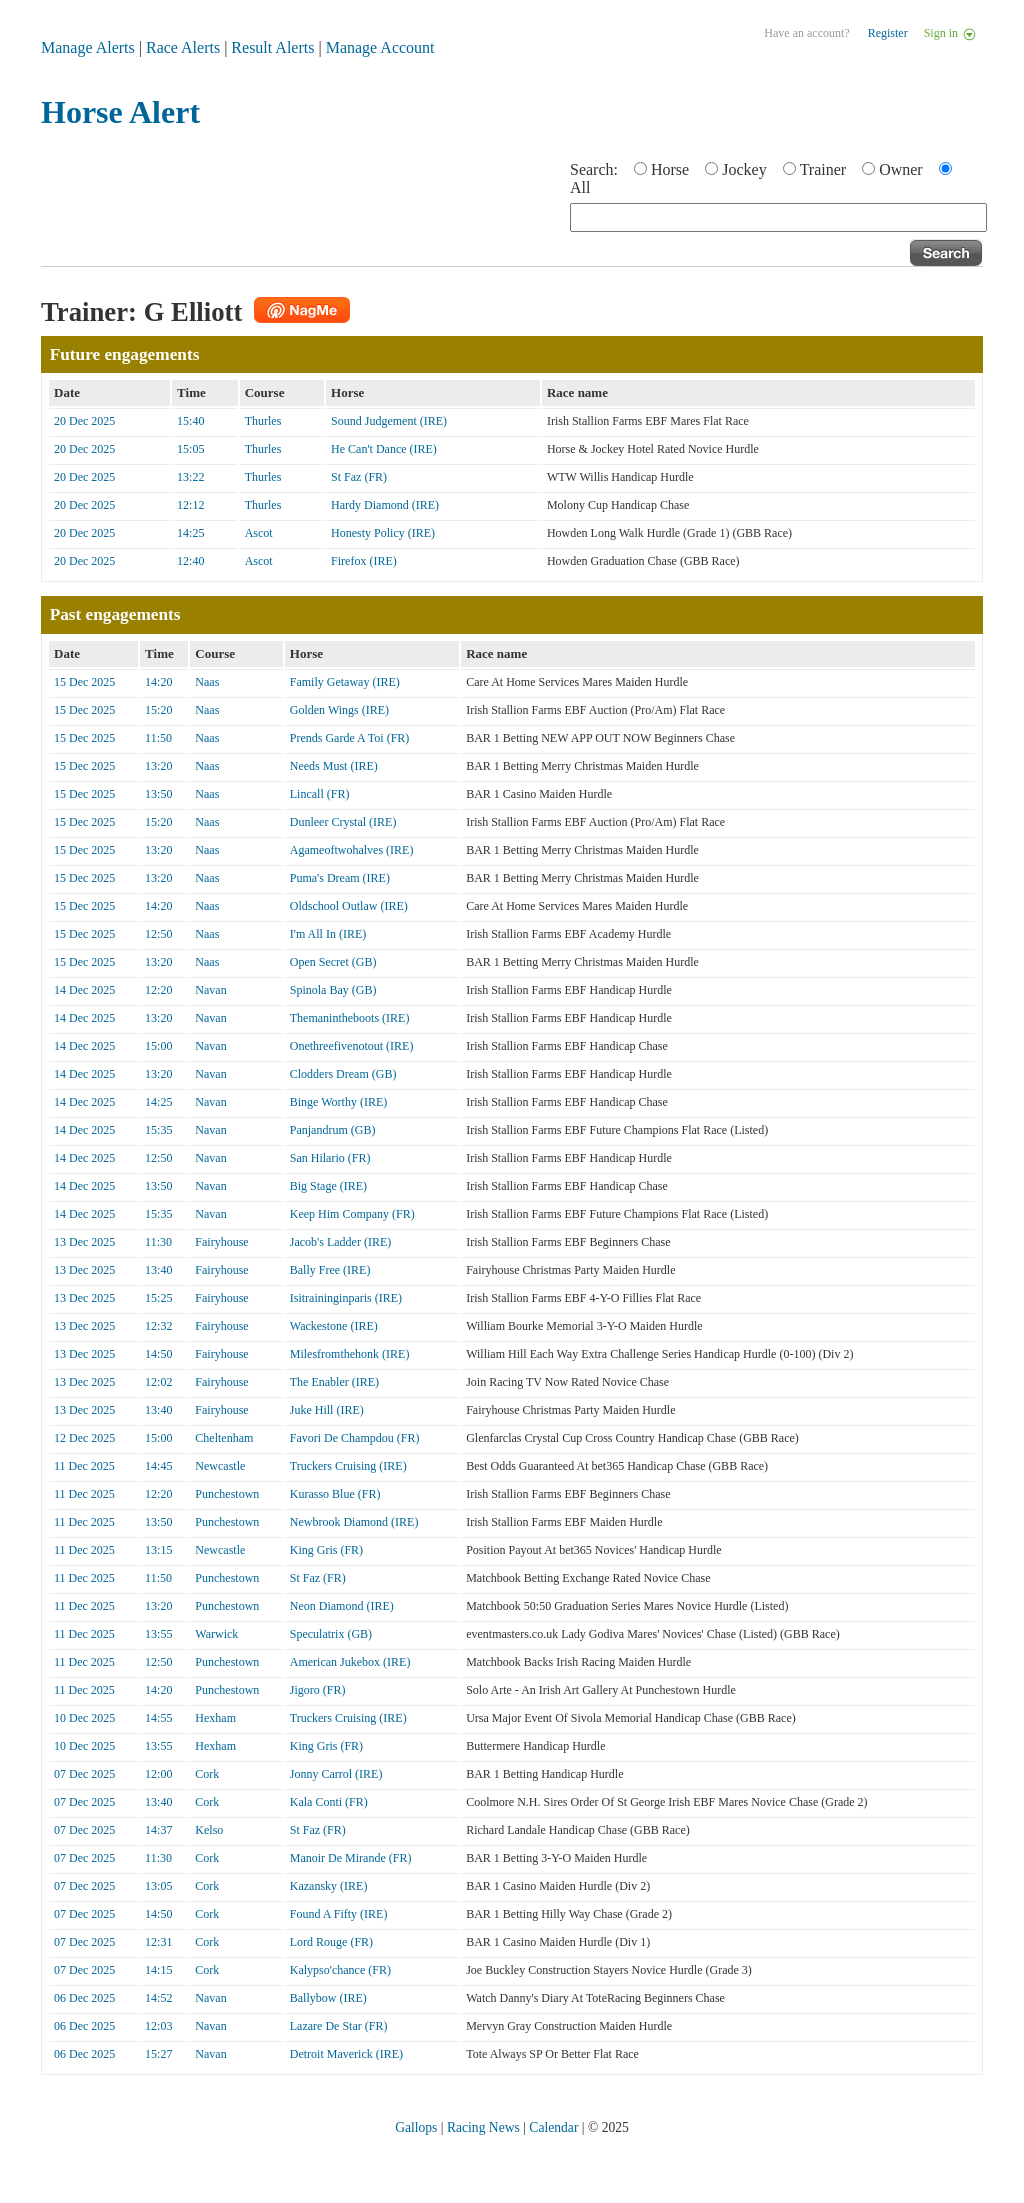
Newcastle (220, 1466)
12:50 (158, 934)
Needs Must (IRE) (334, 766)
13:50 (158, 794)
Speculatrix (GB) (331, 1634)
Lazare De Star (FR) (339, 2026)
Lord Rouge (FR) (331, 1942)
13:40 (158, 1270)
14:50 (158, 1354)
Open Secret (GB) (333, 962)
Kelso (209, 1830)
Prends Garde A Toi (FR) (350, 738)
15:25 (158, 1298)
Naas (207, 682)
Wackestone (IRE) (334, 1326)
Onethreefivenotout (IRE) (352, 1046)
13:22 (190, 477)
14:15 (158, 1970)
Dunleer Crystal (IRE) (343, 822)
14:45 (158, 1466)
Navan (210, 990)
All (580, 187)
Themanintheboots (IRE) (350, 1018)
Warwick (216, 1634)
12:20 (158, 990)
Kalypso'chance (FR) (340, 1970)
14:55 (158, 1718)
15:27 (158, 2054)
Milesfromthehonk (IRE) (350, 1354)
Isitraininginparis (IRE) (346, 1298)
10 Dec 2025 (84, 1718)
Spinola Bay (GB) (333, 990)
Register (888, 33)
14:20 (158, 682)
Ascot (259, 533)
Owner (901, 169)
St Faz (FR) (359, 477)
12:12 (190, 505)
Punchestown (227, 1494)
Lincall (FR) (320, 794)
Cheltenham (224, 1438)
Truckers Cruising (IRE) (348, 1466)
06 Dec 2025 (84, 1998)
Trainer (823, 169)
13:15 (158, 1550)
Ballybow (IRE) (328, 1998)
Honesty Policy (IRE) (383, 533)
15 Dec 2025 (84, 682)
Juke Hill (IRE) (327, 1410)
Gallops (416, 2127)
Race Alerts (183, 47)
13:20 (158, 766)
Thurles (263, 421)
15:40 (190, 421)
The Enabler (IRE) (334, 1382)
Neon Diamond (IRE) (342, 1606)
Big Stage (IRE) (328, 1186)
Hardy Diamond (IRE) (385, 505)
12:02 (158, 1382)
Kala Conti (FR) (329, 1802)
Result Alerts (272, 47)
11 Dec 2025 (84, 1466)
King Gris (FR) (326, 1550)
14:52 (158, 1998)
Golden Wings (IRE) (339, 710)
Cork (207, 1774)
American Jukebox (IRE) (350, 1662)
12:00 (158, 1774)
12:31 (158, 1942)
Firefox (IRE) (364, 561)
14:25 (190, 533)
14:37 (158, 1830)
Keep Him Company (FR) (352, 1214)
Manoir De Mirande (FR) (351, 1858)
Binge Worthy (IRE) (338, 1102)
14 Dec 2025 (84, 990)
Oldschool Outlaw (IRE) (349, 906)
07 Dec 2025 (84, 1774)
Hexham (215, 1718)
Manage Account (380, 47)
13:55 (158, 1634)
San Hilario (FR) (330, 1158)
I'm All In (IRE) (328, 934)
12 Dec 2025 (84, 1438)
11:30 (158, 1242)
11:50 (158, 738)
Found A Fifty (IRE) (339, 1914)
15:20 (158, 710)
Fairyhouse (221, 1242)
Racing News (483, 2127)
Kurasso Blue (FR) (335, 1494)
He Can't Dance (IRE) (384, 449)
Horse (670, 169)
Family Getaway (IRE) (345, 682)
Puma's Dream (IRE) (340, 878)
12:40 (190, 561)
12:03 (158, 2026)
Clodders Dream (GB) (343, 1074)
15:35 (158, 1130)
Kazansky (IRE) (329, 1886)
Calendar (553, 2127)
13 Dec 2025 (84, 1242)
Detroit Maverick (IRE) (346, 2054)
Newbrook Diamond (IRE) (354, 1522)
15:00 (158, 1046)
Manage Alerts (88, 47)
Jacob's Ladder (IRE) (340, 1242)
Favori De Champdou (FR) (355, 1438)
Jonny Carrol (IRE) (336, 1774)
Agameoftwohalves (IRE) (352, 850)
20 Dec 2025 (84, 421)
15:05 (190, 449)
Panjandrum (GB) (333, 1130)
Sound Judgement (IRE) (389, 421)
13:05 (158, 1886)
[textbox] (778, 217)
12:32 (158, 1326)
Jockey (744, 169)
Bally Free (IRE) (330, 1270)
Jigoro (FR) (318, 1690)
